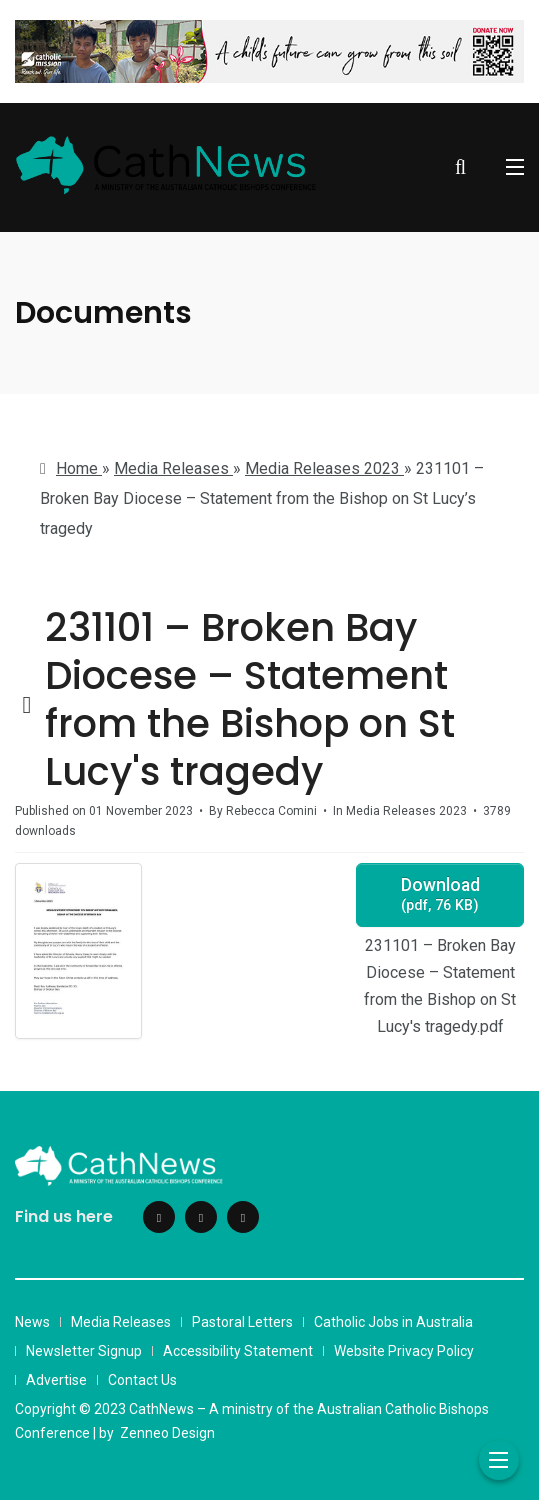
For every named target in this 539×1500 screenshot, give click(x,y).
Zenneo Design (167, 1433)
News (32, 1322)
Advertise (56, 1380)
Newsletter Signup (84, 1351)
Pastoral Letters (242, 1322)
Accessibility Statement (238, 1351)
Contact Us (142, 1380)
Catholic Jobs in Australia (393, 1322)
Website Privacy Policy (404, 1351)
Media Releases (121, 1322)
